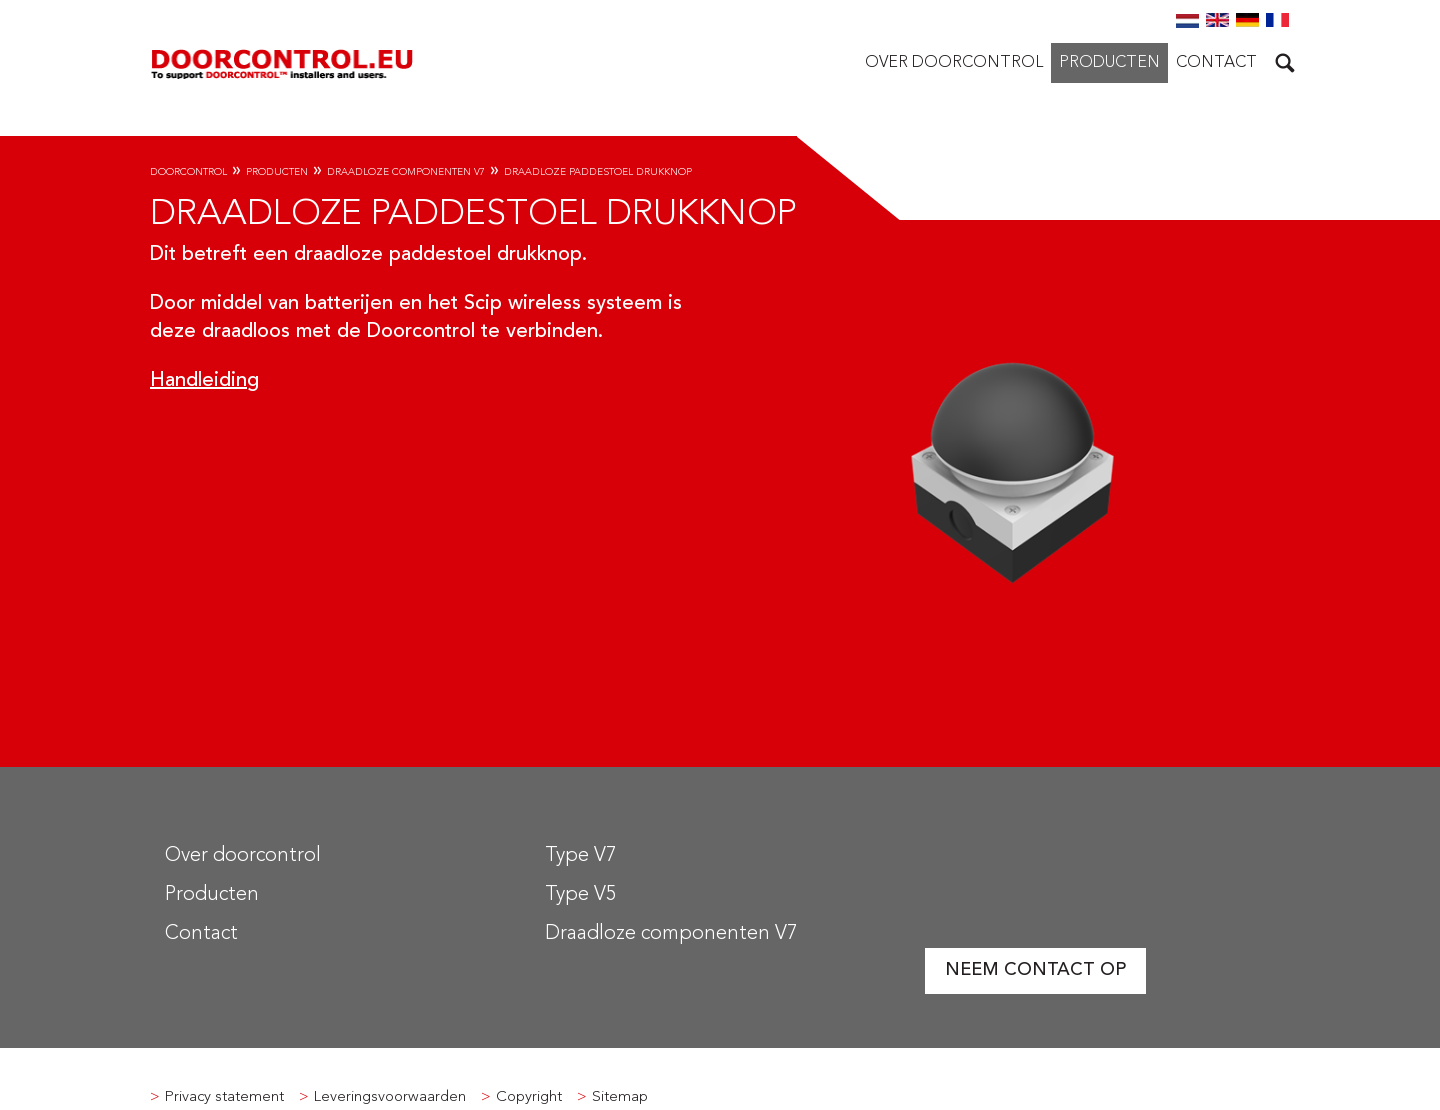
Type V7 (580, 856)
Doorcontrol (188, 172)
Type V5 (580, 895)
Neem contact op (1035, 970)
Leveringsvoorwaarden (390, 1097)
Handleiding (204, 381)
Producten (1109, 63)
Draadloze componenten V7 (406, 172)
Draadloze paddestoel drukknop (598, 172)
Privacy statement (224, 1097)
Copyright (529, 1097)
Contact (1216, 63)
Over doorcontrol (954, 63)
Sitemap (620, 1097)
